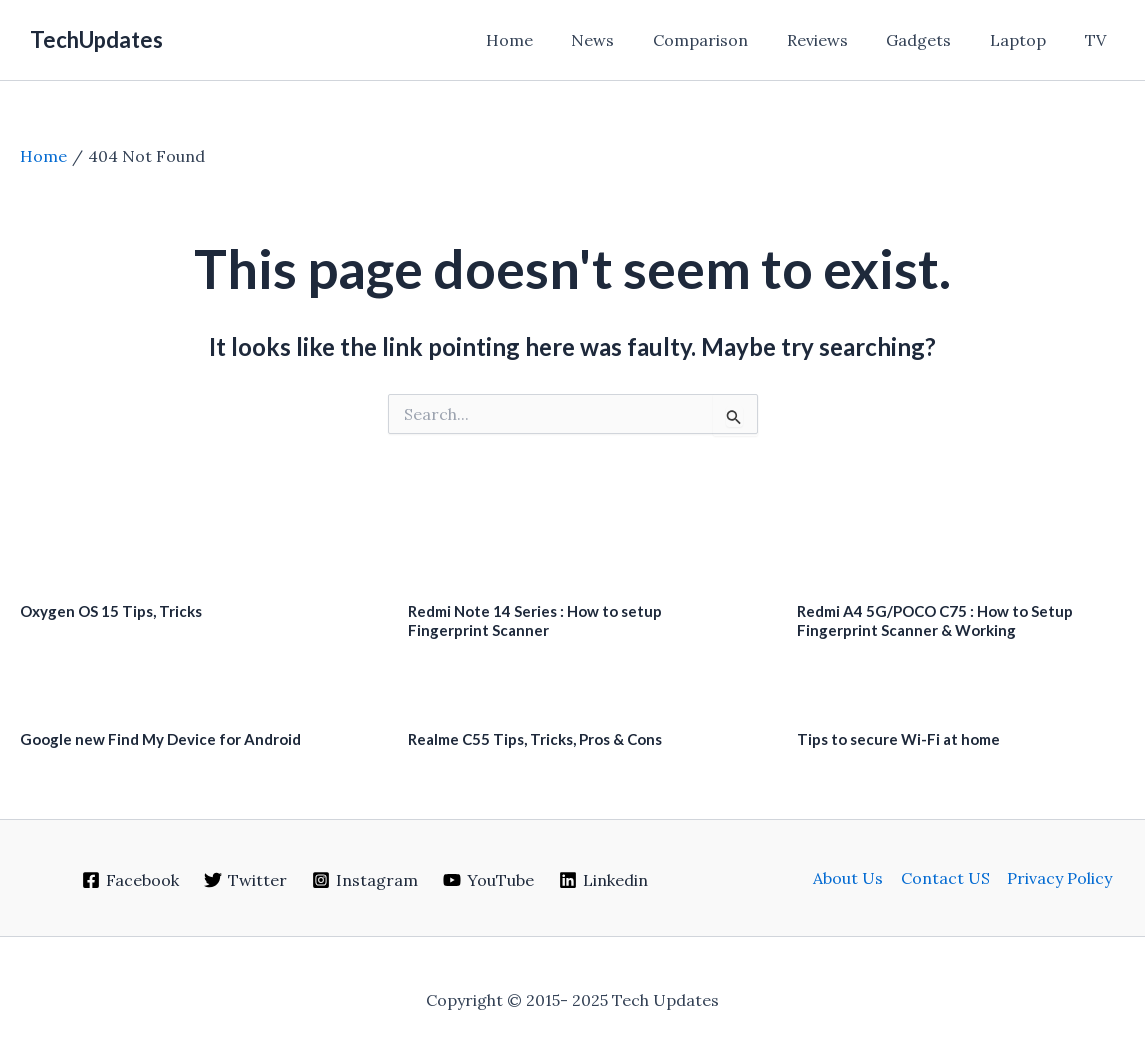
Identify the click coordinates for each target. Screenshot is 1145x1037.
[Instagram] (365, 880)
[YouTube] (488, 880)
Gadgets (935, 40)
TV (1098, 40)
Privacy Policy (1058, 878)
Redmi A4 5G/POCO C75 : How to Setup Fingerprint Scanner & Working (935, 620)
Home (552, 40)
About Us (850, 878)
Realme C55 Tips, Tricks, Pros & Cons (535, 739)
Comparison (730, 40)
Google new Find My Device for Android (160, 739)
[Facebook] (131, 880)
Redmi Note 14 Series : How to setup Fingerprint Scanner (535, 620)
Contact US (945, 878)
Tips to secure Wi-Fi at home (898, 739)
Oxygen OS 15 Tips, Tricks (111, 611)
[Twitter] (246, 880)
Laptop (1028, 40)
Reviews (840, 40)
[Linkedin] (603, 880)
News (629, 40)
